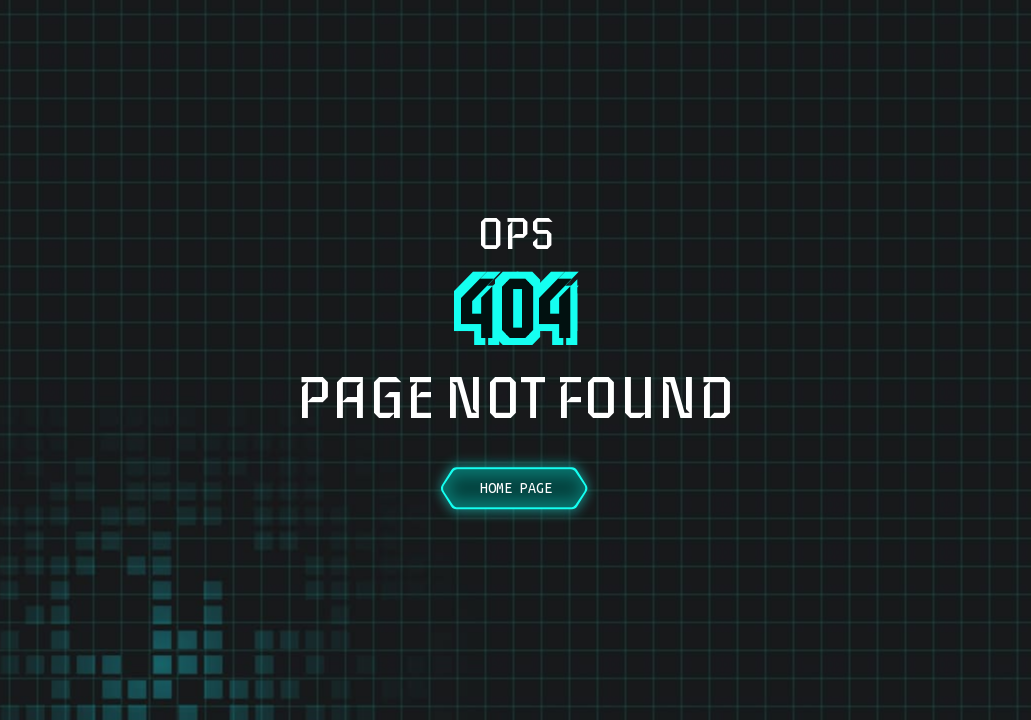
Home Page (516, 488)
